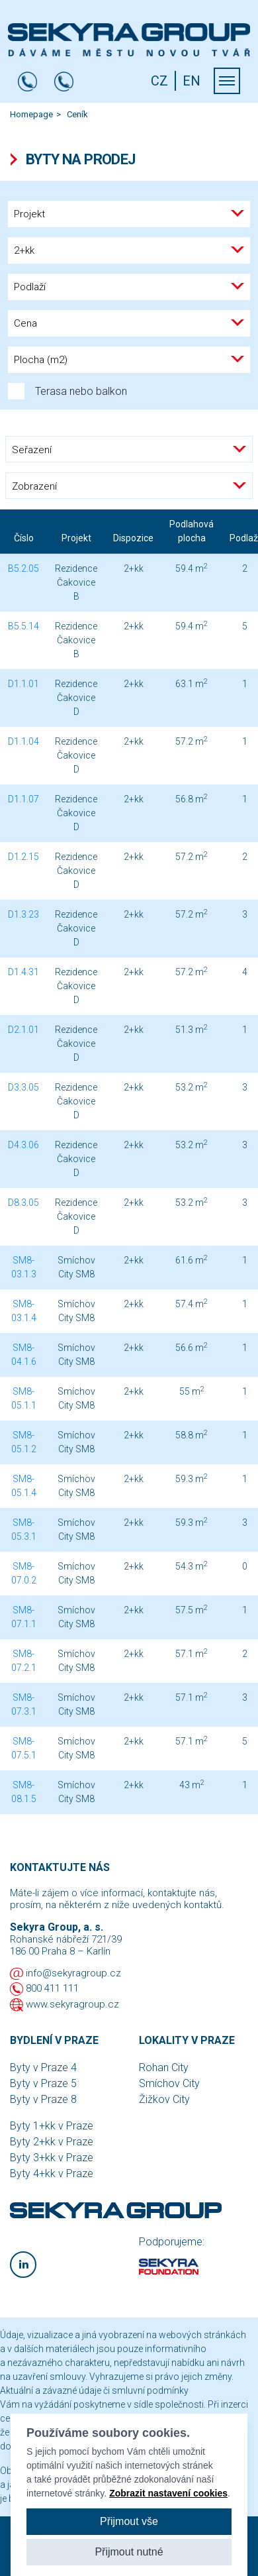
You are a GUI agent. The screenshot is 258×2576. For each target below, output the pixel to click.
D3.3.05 (23, 1087)
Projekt (76, 538)
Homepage (31, 114)
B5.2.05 (23, 568)
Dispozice (133, 538)
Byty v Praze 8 (43, 2099)
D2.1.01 (23, 1029)
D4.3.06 (23, 1145)
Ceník (77, 114)
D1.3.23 (23, 914)
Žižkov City (164, 2099)
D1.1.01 (23, 683)
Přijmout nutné (129, 2551)
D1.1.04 (23, 741)
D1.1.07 (23, 799)
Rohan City (164, 2067)
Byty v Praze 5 (43, 2083)
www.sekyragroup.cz (72, 2004)
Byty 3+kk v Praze (51, 2157)
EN (191, 81)
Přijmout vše (129, 2521)
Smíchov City (169, 2083)
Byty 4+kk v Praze (51, 2173)
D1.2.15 (23, 856)
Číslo (24, 538)
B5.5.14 (23, 626)
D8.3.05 (23, 1202)
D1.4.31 (23, 972)
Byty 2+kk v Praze (51, 2141)
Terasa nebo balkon (67, 391)
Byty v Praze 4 (43, 2067)
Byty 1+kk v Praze (51, 2126)
